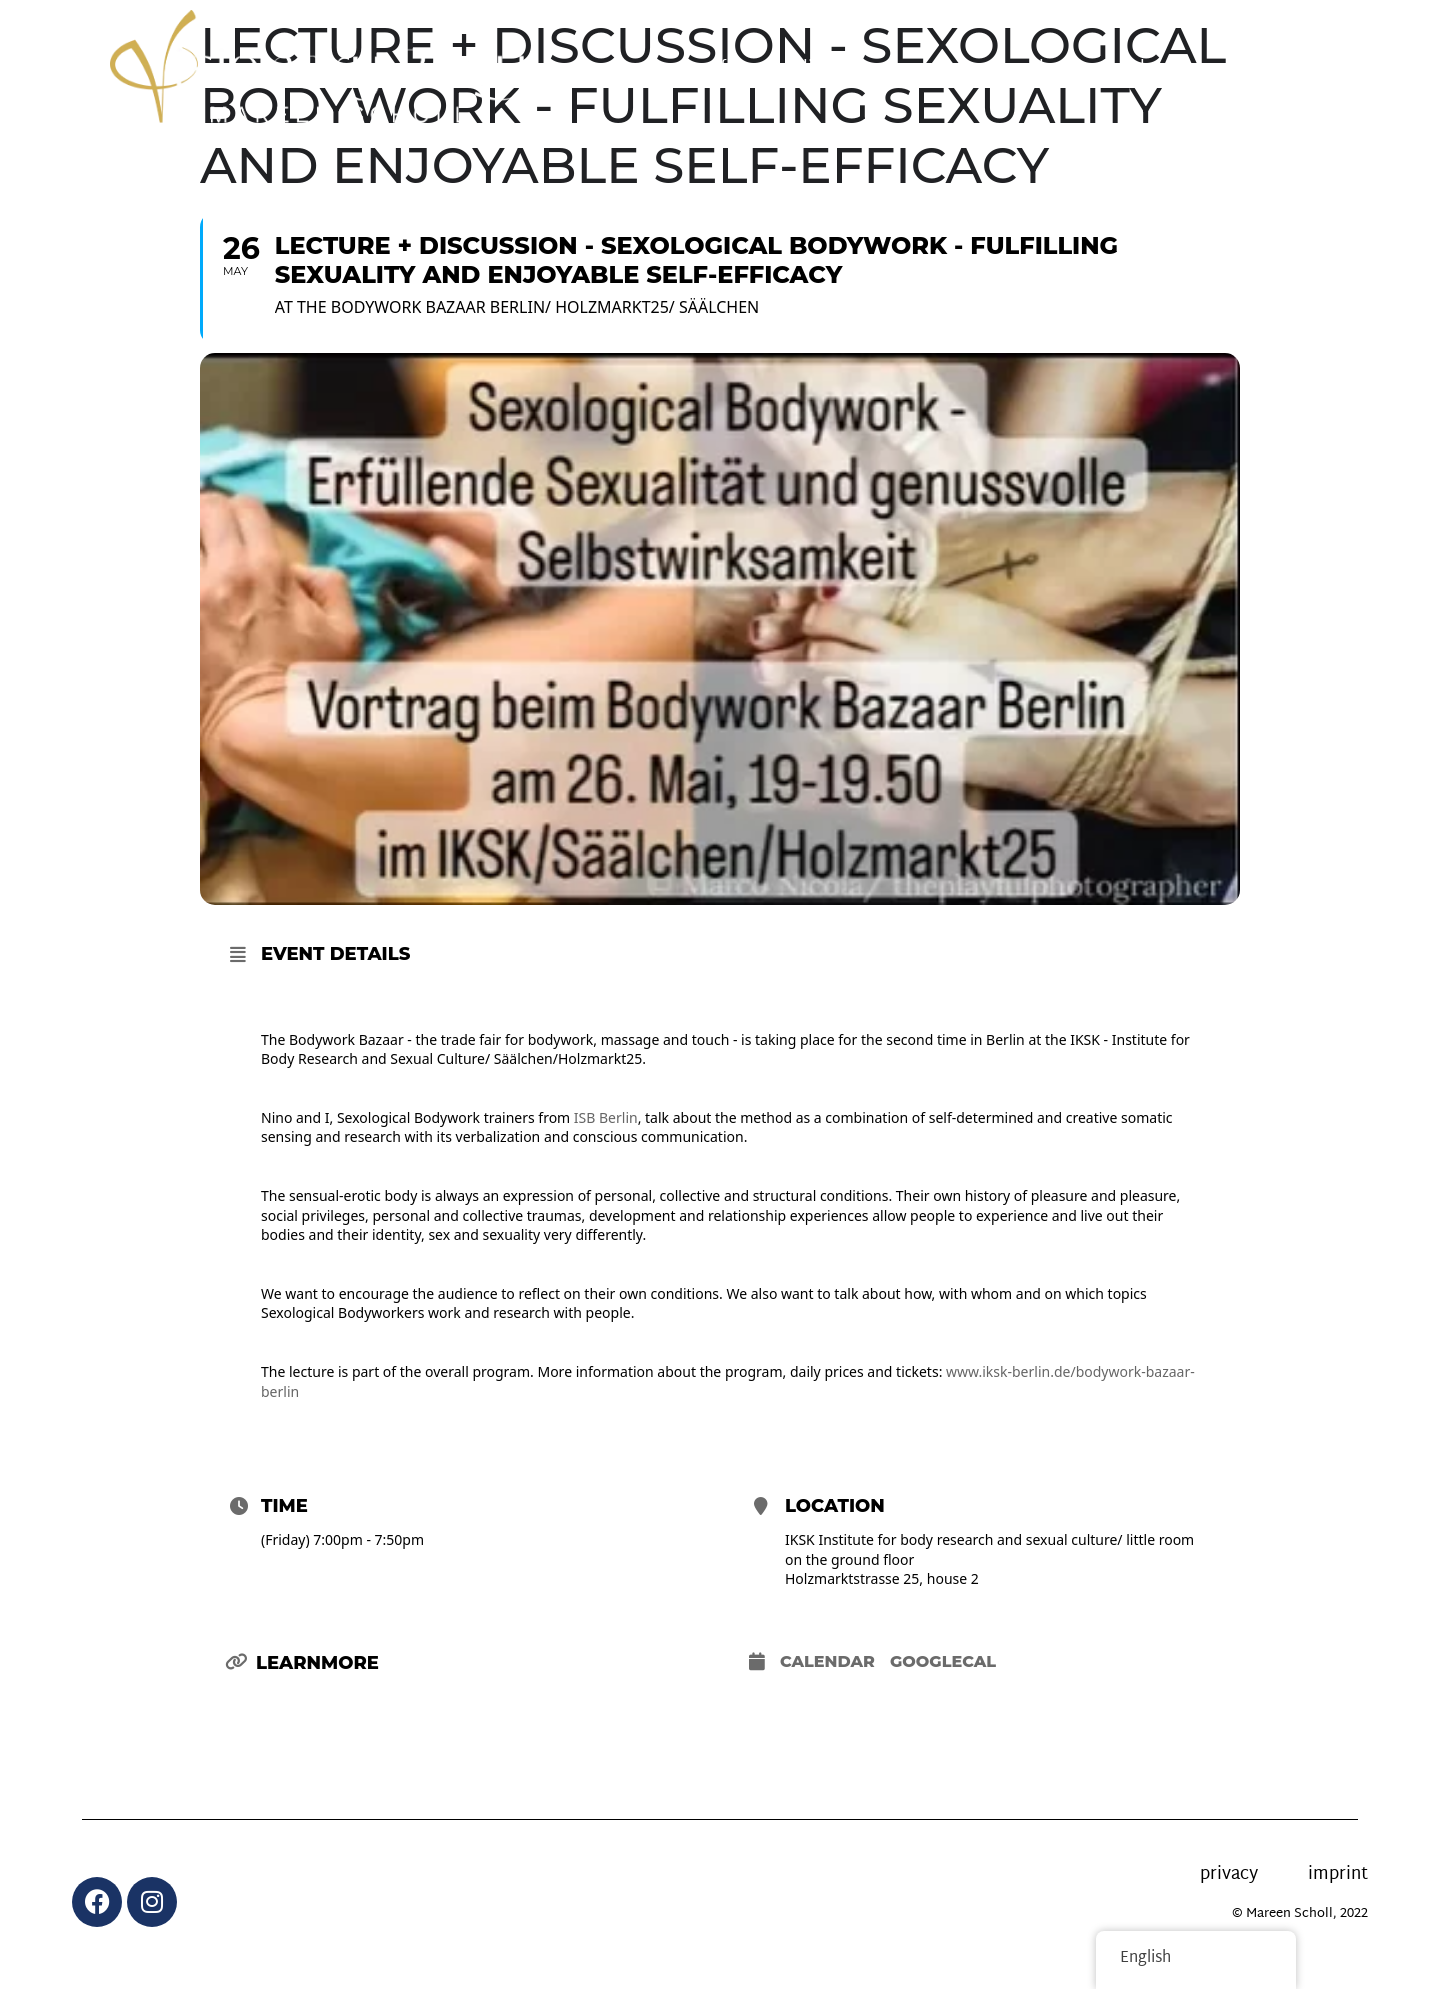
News (959, 68)
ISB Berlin (606, 1117)
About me (1167, 68)
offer (723, 68)
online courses (840, 68)
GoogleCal (943, 1661)
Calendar (827, 1661)
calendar (1055, 68)
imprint (1338, 1875)
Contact (1278, 68)
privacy (1229, 1875)
